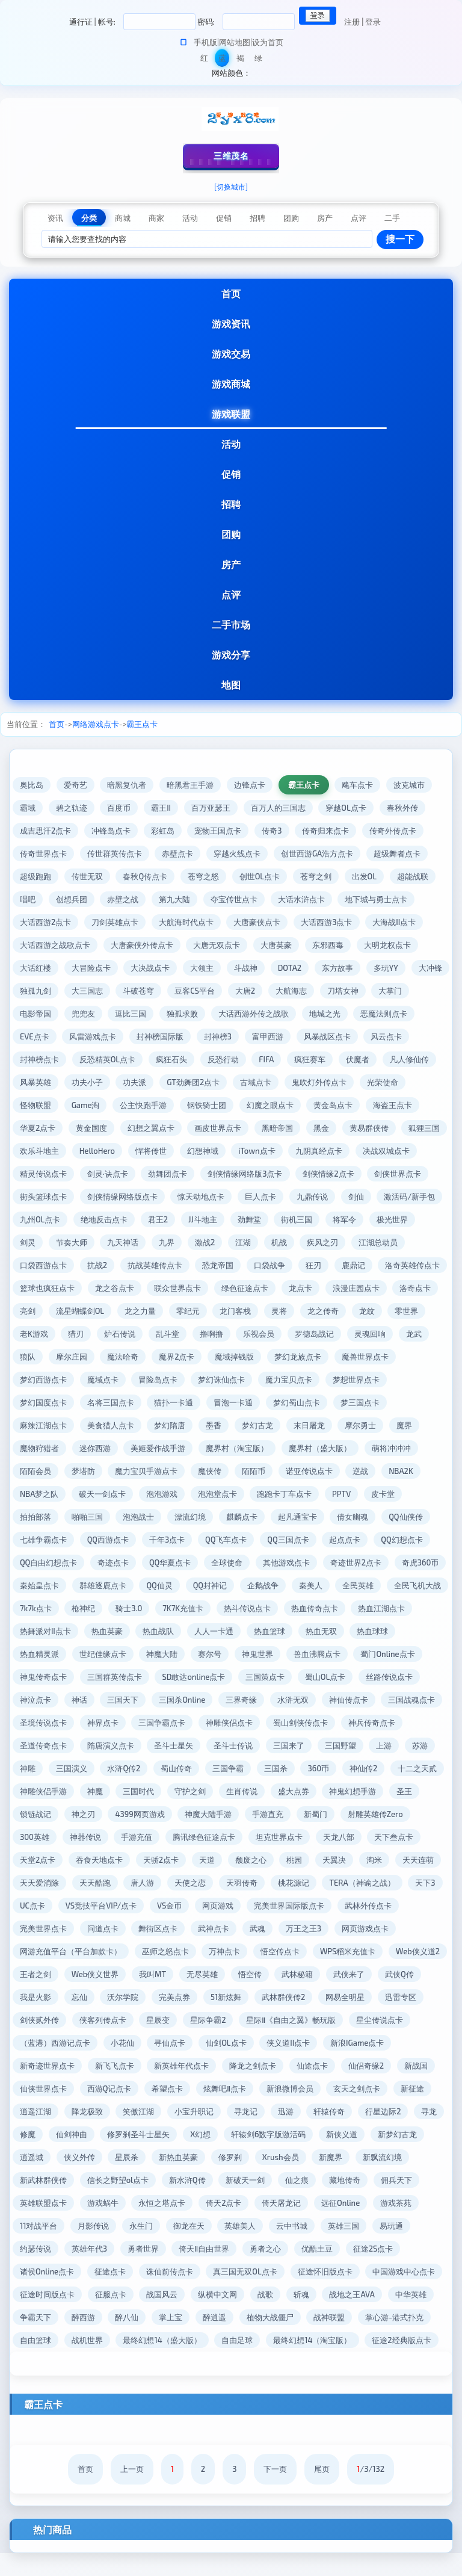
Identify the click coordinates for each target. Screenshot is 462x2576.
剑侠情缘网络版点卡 (261, 1196)
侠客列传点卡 (277, 2020)
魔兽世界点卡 (110, 1379)
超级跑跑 (35, 876)
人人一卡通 (416, 1631)
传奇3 (272, 830)
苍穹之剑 (316, 876)
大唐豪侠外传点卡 (142, 945)
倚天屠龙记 (95, 2226)
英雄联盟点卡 (250, 2203)
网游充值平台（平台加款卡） (230, 1951)
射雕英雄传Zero (143, 1837)
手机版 (205, 42)
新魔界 (132, 2180)
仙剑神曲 (251, 2134)
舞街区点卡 (368, 1928)
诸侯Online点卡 (211, 2271)
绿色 (258, 60)
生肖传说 (35, 1814)
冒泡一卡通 (368, 1402)
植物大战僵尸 (43, 2340)
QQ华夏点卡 (347, 1562)
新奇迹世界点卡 (185, 2065)
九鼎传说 (35, 1219)
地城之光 (369, 1013)
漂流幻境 (349, 1517)
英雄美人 (35, 2248)
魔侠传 (353, 1471)
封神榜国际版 (228, 1036)
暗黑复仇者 (127, 785)
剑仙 (79, 1219)
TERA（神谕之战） (156, 1905)
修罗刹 (31, 2180)
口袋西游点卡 (154, 1265)
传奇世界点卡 (43, 853)
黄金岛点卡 (385, 1105)
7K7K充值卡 (398, 1608)
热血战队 (361, 1631)
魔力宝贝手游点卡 (289, 1471)
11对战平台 (266, 2226)
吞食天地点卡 (277, 1860)
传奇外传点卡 (394, 830)
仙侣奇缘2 (89, 2088)
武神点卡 (424, 1928)
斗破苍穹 (183, 990)
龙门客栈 (355, 1311)
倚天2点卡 (37, 2226)
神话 (207, 1699)
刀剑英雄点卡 (114, 922)
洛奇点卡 (103, 1311)
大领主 (202, 968)
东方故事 (338, 968)
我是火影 (232, 1997)
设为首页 (267, 42)
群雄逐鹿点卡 (299, 1585)
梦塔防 (226, 1471)
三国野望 (87, 1768)
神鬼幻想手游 (146, 1814)
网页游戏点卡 (135, 1951)
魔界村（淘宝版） (377, 1448)
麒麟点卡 (400, 1517)
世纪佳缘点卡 (258, 1654)
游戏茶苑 (210, 2226)
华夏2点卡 (97, 1128)
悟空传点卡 (39, 1974)
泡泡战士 (297, 1517)
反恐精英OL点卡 (159, 1059)
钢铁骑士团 (259, 1105)
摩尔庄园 (219, 1356)
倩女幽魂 (95, 1539)
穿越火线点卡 (237, 853)
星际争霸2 (383, 2020)
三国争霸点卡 (289, 1722)
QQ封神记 (407, 1585)
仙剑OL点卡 (404, 2043)
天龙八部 (103, 1860)
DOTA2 (291, 968)
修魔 (207, 2134)
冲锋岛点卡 (111, 830)
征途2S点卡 (143, 2271)
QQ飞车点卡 (392, 1539)
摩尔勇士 (87, 1448)
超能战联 (414, 876)
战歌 (424, 2294)
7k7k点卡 (250, 1608)
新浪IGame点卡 (110, 2065)
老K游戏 (166, 1334)
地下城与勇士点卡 (377, 899)
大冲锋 (31, 990)
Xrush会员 (82, 2180)
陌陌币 (396, 1471)
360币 (74, 1791)
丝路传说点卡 (104, 1699)
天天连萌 (203, 1882)
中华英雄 (137, 2317)
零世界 (119, 1334)
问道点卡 (312, 1928)
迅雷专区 (158, 2020)
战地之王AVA (78, 2317)
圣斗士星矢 (316, 1745)
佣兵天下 (190, 2203)
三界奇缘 (370, 1699)
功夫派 (194, 1082)
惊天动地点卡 (340, 1196)
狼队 (175, 1356)
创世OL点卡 (260, 876)
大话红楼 (35, 968)
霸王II (161, 808)
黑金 (381, 1128)
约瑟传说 (234, 2248)
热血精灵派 (194, 1654)
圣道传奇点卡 (185, 1745)
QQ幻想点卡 (155, 1562)
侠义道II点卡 (41, 2065)
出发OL (365, 876)
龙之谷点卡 (233, 1288)
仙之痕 (91, 2203)
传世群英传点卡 (114, 853)
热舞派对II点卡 (247, 1631)
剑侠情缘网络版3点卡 (380, 1173)
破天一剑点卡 (250, 1494)
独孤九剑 (79, 990)
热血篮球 (35, 1654)
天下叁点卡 (158, 1860)
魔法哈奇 (270, 1356)
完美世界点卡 (253, 1928)
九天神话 (270, 1242)
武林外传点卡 (185, 1928)
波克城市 (410, 785)
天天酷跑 (314, 1882)
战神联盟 (103, 2340)
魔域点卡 (237, 1379)
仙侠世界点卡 (194, 2088)
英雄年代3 (288, 2248)
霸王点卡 (142, 724)
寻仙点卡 (347, 2043)
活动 (231, 444)
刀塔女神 (387, 990)
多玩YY (387, 968)
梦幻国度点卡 (178, 1402)
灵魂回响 (95, 1356)
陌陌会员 (178, 1471)
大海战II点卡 (395, 922)
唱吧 (27, 899)
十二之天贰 (173, 1791)
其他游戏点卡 (43, 1585)
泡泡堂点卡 (366, 1494)
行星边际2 (125, 2134)
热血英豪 (309, 1631)
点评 (231, 594)
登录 (373, 21)
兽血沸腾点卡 (43, 1677)
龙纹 (79, 1334)
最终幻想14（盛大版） (360, 2340)
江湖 (391, 1242)
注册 (352, 21)
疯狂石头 (223, 1059)
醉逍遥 (368, 2317)
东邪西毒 (328, 945)
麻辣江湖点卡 (170, 1425)
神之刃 (290, 1814)
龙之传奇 (35, 1334)
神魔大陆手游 (415, 1814)
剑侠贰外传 (214, 2020)
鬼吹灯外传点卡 (379, 1082)
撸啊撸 (344, 1334)
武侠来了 (131, 1997)
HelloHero (208, 1151)
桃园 (79, 1882)
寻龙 (171, 2134)
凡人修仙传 (39, 1082)
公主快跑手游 (195, 1105)
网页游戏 (35, 1928)
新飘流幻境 (184, 2180)
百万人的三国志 (278, 808)
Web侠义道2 (177, 1974)
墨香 (341, 1425)
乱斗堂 (300, 1334)
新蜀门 (83, 1837)
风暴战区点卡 (395, 1036)
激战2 (353, 1242)
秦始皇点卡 (236, 1585)
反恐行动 (275, 1059)
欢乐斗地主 (150, 1151)
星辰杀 (333, 2157)
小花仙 (300, 2043)
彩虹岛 (162, 830)
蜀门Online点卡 (114, 1677)
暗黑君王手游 (190, 785)
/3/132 (370, 2492)
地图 (231, 684)
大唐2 (290, 990)
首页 (231, 293)
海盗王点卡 (39, 1128)
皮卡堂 (146, 1517)
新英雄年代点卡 (319, 2065)
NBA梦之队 (187, 1494)
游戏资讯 (231, 323)
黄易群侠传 (39, 1151)
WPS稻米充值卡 (107, 1974)
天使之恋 (410, 1882)
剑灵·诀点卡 (242, 1173)
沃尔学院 (320, 1997)
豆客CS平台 (239, 990)
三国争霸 (404, 1768)
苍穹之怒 (204, 876)
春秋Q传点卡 (145, 876)
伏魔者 (410, 1059)
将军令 (83, 1242)
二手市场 (231, 624)
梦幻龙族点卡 (43, 1379)
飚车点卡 (358, 785)
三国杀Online (311, 1699)
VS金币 (399, 1905)
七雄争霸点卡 (209, 1539)
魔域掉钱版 (382, 1356)
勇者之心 (35, 2271)
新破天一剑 (39, 2203)
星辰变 (333, 2020)
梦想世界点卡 (110, 1402)
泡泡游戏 (310, 1494)
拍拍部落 (193, 1517)
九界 (314, 1242)
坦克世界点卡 (43, 1860)
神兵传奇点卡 (118, 1745)
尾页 (322, 2492)
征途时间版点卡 (205, 2294)
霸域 (27, 808)
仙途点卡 (35, 2088)
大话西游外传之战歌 (298, 1013)
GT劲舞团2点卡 (253, 1082)
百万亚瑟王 (211, 808)
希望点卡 (319, 2088)
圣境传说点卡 (170, 1722)
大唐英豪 (276, 945)
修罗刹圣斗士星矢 (319, 2134)
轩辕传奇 (71, 2134)
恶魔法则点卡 (43, 1036)
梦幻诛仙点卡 (356, 1379)
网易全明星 (103, 2020)
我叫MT (352, 1974)
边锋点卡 (250, 785)
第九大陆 (175, 899)
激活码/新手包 (133, 1219)
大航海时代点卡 (186, 922)
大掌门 (31, 1013)
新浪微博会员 (43, 2111)
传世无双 (87, 876)
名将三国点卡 (245, 1402)
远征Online (154, 2226)
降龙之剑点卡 (391, 2065)
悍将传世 (262, 1151)
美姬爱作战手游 (298, 1448)
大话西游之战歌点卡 (55, 945)
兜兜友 (127, 1013)
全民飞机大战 (190, 1608)
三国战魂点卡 (102, 1722)
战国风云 (320, 2294)
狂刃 (425, 1265)
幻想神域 (314, 1151)
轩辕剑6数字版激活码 (57, 2157)
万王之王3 (73, 1951)
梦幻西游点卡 (178, 1379)
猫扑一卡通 (308, 1402)
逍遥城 (238, 2157)
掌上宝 (324, 2317)
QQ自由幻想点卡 (225, 1562)
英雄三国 (139, 2248)
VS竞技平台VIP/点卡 (332, 1905)
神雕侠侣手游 (237, 1791)
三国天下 (251, 1699)
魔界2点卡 (324, 1356)
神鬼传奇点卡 (185, 1677)
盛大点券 (87, 1814)
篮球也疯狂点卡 (166, 1288)
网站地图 (234, 42)
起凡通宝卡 (39, 1539)
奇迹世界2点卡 (112, 1585)
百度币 (119, 808)
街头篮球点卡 (182, 1196)
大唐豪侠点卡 (257, 922)
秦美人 (83, 1608)
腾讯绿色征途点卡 (376, 1837)
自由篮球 (233, 2340)
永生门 (368, 2226)
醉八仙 (280, 2317)
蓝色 (222, 60)
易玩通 (187, 2248)
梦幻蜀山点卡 (43, 1425)
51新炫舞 (423, 1997)
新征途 (166, 2111)
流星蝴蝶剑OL (199, 1311)
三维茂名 (231, 155)
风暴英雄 (95, 1082)
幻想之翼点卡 (210, 1128)
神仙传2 (120, 1791)
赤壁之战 (123, 899)
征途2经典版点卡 (199, 2363)
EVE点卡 (102, 1036)
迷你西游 (234, 1448)
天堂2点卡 (216, 1860)
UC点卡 (262, 1905)
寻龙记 (425, 2111)
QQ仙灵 (356, 1585)
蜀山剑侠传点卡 (47, 1745)
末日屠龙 (35, 1448)
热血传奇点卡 (110, 1631)
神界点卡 (229, 1722)
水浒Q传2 (299, 1768)
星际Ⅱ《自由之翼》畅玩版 (64, 2043)
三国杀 (31, 1791)
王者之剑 (235, 1974)
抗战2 (208, 1265)
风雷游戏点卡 (160, 1036)
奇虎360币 (177, 1585)
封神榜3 (286, 1036)
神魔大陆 (317, 1654)
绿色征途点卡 (364, 1288)
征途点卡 (274, 2271)
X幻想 (381, 2134)
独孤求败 (226, 1013)
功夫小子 (146, 1082)
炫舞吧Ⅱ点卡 (377, 2088)
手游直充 (35, 1837)
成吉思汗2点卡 (45, 830)
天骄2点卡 (339, 1860)
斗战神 (246, 968)
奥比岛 (31, 785)
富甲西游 (335, 1036)
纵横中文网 (376, 2294)
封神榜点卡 (91, 1059)
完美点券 (371, 1997)
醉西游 (236, 2317)
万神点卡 (384, 1951)
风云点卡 (35, 1059)
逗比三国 (175, 1013)
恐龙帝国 (329, 1265)
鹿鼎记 (31, 1288)
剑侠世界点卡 (114, 1196)
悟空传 (31, 1997)
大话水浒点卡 (302, 899)
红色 (204, 60)
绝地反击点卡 (263, 1219)
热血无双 (87, 1654)
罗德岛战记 (39, 1356)
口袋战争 (381, 1265)
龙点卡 (420, 1288)
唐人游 (362, 1882)
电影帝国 (79, 1013)
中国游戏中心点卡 (126, 2294)
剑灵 (175, 1242)
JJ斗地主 (362, 1219)
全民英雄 (131, 1608)
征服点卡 (269, 2294)
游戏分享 (231, 654)
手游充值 (308, 1837)
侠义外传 (285, 2157)
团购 (231, 534)
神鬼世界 (413, 1654)
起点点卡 (98, 1562)
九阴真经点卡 (43, 1173)
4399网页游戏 (347, 1814)
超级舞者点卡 (397, 853)
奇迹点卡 (290, 1562)
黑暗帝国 (337, 1128)
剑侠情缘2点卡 (45, 1196)
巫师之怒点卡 (324, 1951)
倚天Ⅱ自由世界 (403, 2248)
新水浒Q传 (392, 2180)
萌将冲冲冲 (122, 1471)
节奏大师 (219, 1242)
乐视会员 (391, 1334)
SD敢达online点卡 (336, 1677)
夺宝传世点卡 (234, 899)
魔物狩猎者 (179, 1448)
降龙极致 (266, 2111)
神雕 (203, 1768)
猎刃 (208, 1334)
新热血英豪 (385, 2157)
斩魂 (27, 2317)
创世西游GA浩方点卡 (318, 853)
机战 (427, 1242)
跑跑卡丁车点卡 (47, 1517)
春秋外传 (403, 808)
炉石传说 (252, 1334)
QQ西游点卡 (274, 1539)
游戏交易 (231, 353)
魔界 (131, 1448)
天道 (386, 1860)
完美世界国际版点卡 (107, 1928)
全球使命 (403, 1562)
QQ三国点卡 (41, 1562)
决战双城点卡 (110, 1173)
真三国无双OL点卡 (410, 2271)
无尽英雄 (402, 1974)
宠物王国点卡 (218, 830)
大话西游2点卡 (45, 922)
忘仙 (276, 1997)
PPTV (104, 1517)
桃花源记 (87, 1905)
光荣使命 (35, 1105)
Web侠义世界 (295, 1974)
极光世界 (131, 1242)
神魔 (289, 1791)
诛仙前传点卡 (333, 2271)
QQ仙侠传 (148, 1539)
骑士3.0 (344, 1608)
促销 (231, 474)
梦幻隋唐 (297, 1425)
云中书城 (87, 2248)
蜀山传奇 (352, 1768)
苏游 (167, 1768)
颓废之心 (35, 1882)
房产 (231, 564)
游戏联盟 (231, 414)
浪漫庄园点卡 (43, 1311)
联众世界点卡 (297, 1288)
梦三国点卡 (106, 1425)
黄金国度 (151, 1128)
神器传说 (257, 1837)
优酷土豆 (87, 2271)
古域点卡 (315, 1082)
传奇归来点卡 (326, 830)
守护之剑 (384, 1791)
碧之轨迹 (71, 808)
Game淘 (137, 1105)
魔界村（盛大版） (51, 1471)
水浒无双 (422, 1699)
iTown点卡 (368, 1151)
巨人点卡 (400, 1196)
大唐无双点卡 (217, 945)
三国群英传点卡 (256, 1677)
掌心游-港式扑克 (168, 2340)
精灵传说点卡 (178, 1173)
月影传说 (320, 2226)
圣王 (198, 1814)
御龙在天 (415, 2226)
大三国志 (131, 990)
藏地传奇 (139, 2203)
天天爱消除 (259, 1882)
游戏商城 (231, 383)
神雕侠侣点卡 (356, 1722)
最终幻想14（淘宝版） (111, 2363)
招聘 (231, 504)
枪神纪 (298, 1608)
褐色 (240, 60)
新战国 (139, 2088)
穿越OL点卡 (347, 808)
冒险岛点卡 (293, 1379)
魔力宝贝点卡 (43, 1402)
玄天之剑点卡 (110, 2111)
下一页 (275, 2492)
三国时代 (332, 1791)
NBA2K (135, 1494)
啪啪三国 (245, 1517)
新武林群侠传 (247, 2180)
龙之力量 (259, 1311)
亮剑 (147, 1311)
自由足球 (35, 2363)
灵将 (399, 1311)
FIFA (318, 1059)
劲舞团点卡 (302, 1173)
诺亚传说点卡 (43, 1494)
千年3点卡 (333, 1539)
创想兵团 (71, 899)
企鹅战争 (35, 1608)
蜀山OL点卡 (40, 1699)
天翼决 (119, 1882)
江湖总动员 (91, 1265)
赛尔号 (365, 1654)
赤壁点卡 (178, 853)
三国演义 (247, 1768)
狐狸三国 (95, 1151)
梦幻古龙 (385, 1425)
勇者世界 (342, 2248)
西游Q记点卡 (261, 2088)
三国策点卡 (407, 1677)
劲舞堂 (409, 1219)
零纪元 (307, 1311)
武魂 (27, 1951)
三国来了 (35, 1768)
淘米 (159, 1882)
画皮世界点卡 (277, 1128)
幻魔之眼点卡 (322, 1105)
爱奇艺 (75, 785)
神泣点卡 (163, 1699)
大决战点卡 (150, 968)
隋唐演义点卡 (253, 1745)
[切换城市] (231, 186)
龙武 (139, 1356)
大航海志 (335, 990)
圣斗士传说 (376, 1745)
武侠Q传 (181, 1997)
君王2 (317, 1219)
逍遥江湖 (214, 2111)
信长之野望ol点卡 (322, 2180)
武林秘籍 (79, 1997)
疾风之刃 (35, 1265)
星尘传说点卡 (153, 2043)
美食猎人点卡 (237, 1425)
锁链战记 (242, 1814)
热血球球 (139, 1654)
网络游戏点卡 (95, 724)
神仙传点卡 (39, 1722)
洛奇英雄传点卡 (91, 1288)
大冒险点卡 (91, 968)
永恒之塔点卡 (369, 2203)
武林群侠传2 (41, 2020)
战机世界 (285, 2340)
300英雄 (206, 1837)
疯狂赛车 (362, 1059)
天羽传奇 (35, 1905)
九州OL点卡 (199, 1219)
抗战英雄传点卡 (266, 1265)
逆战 (95, 1494)
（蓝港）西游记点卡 (232, 2043)
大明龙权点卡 (388, 945)
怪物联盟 (87, 1105)
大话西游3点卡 (327, 922)
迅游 (27, 2134)
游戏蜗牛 (309, 2203)
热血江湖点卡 (178, 1631)
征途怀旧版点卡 (47, 2294)
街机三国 (35, 1242)
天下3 (219, 1905)
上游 (131, 1768)
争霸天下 (189, 2317)
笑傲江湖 (317, 2111)
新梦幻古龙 (186, 2157)
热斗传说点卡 (43, 1631)
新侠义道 (130, 2157)
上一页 (132, 2492)
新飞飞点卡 (252, 2065)
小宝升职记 (373, 2111)
